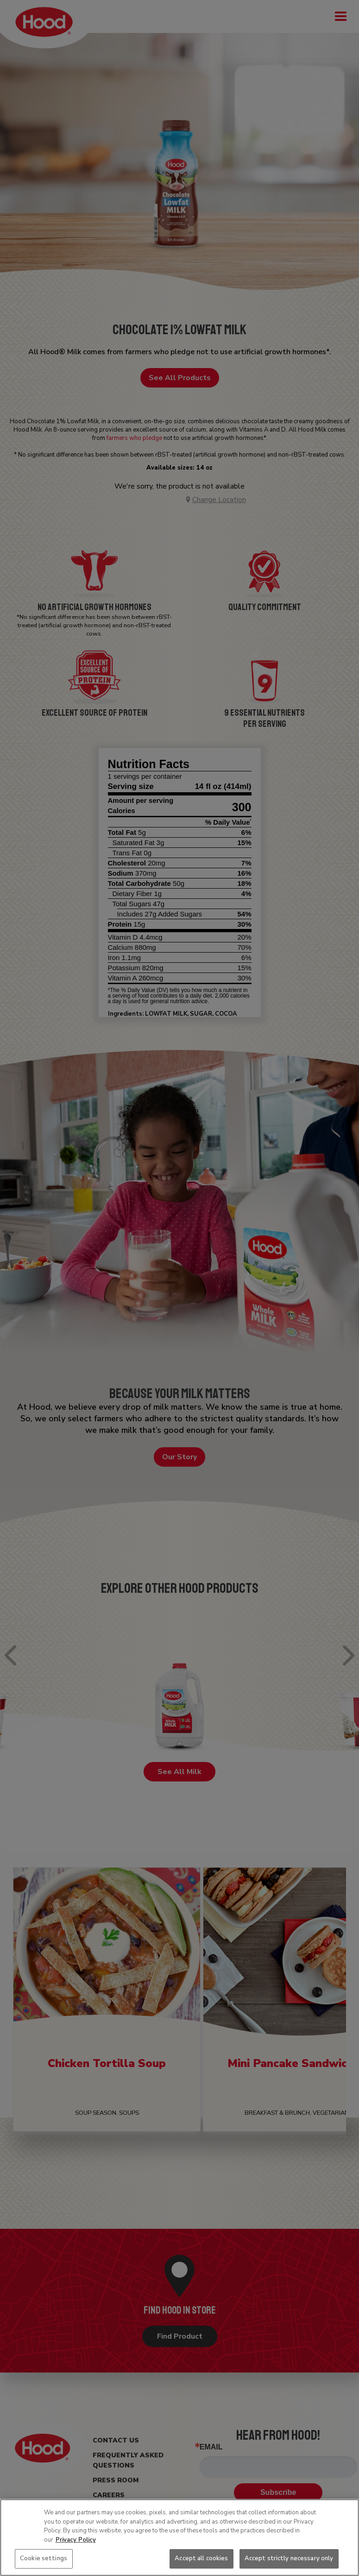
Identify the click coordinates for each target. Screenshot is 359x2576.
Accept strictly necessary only (289, 2558)
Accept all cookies (201, 2558)
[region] (179, 2537)
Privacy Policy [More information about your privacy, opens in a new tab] (76, 2540)
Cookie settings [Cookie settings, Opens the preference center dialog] (43, 2558)
